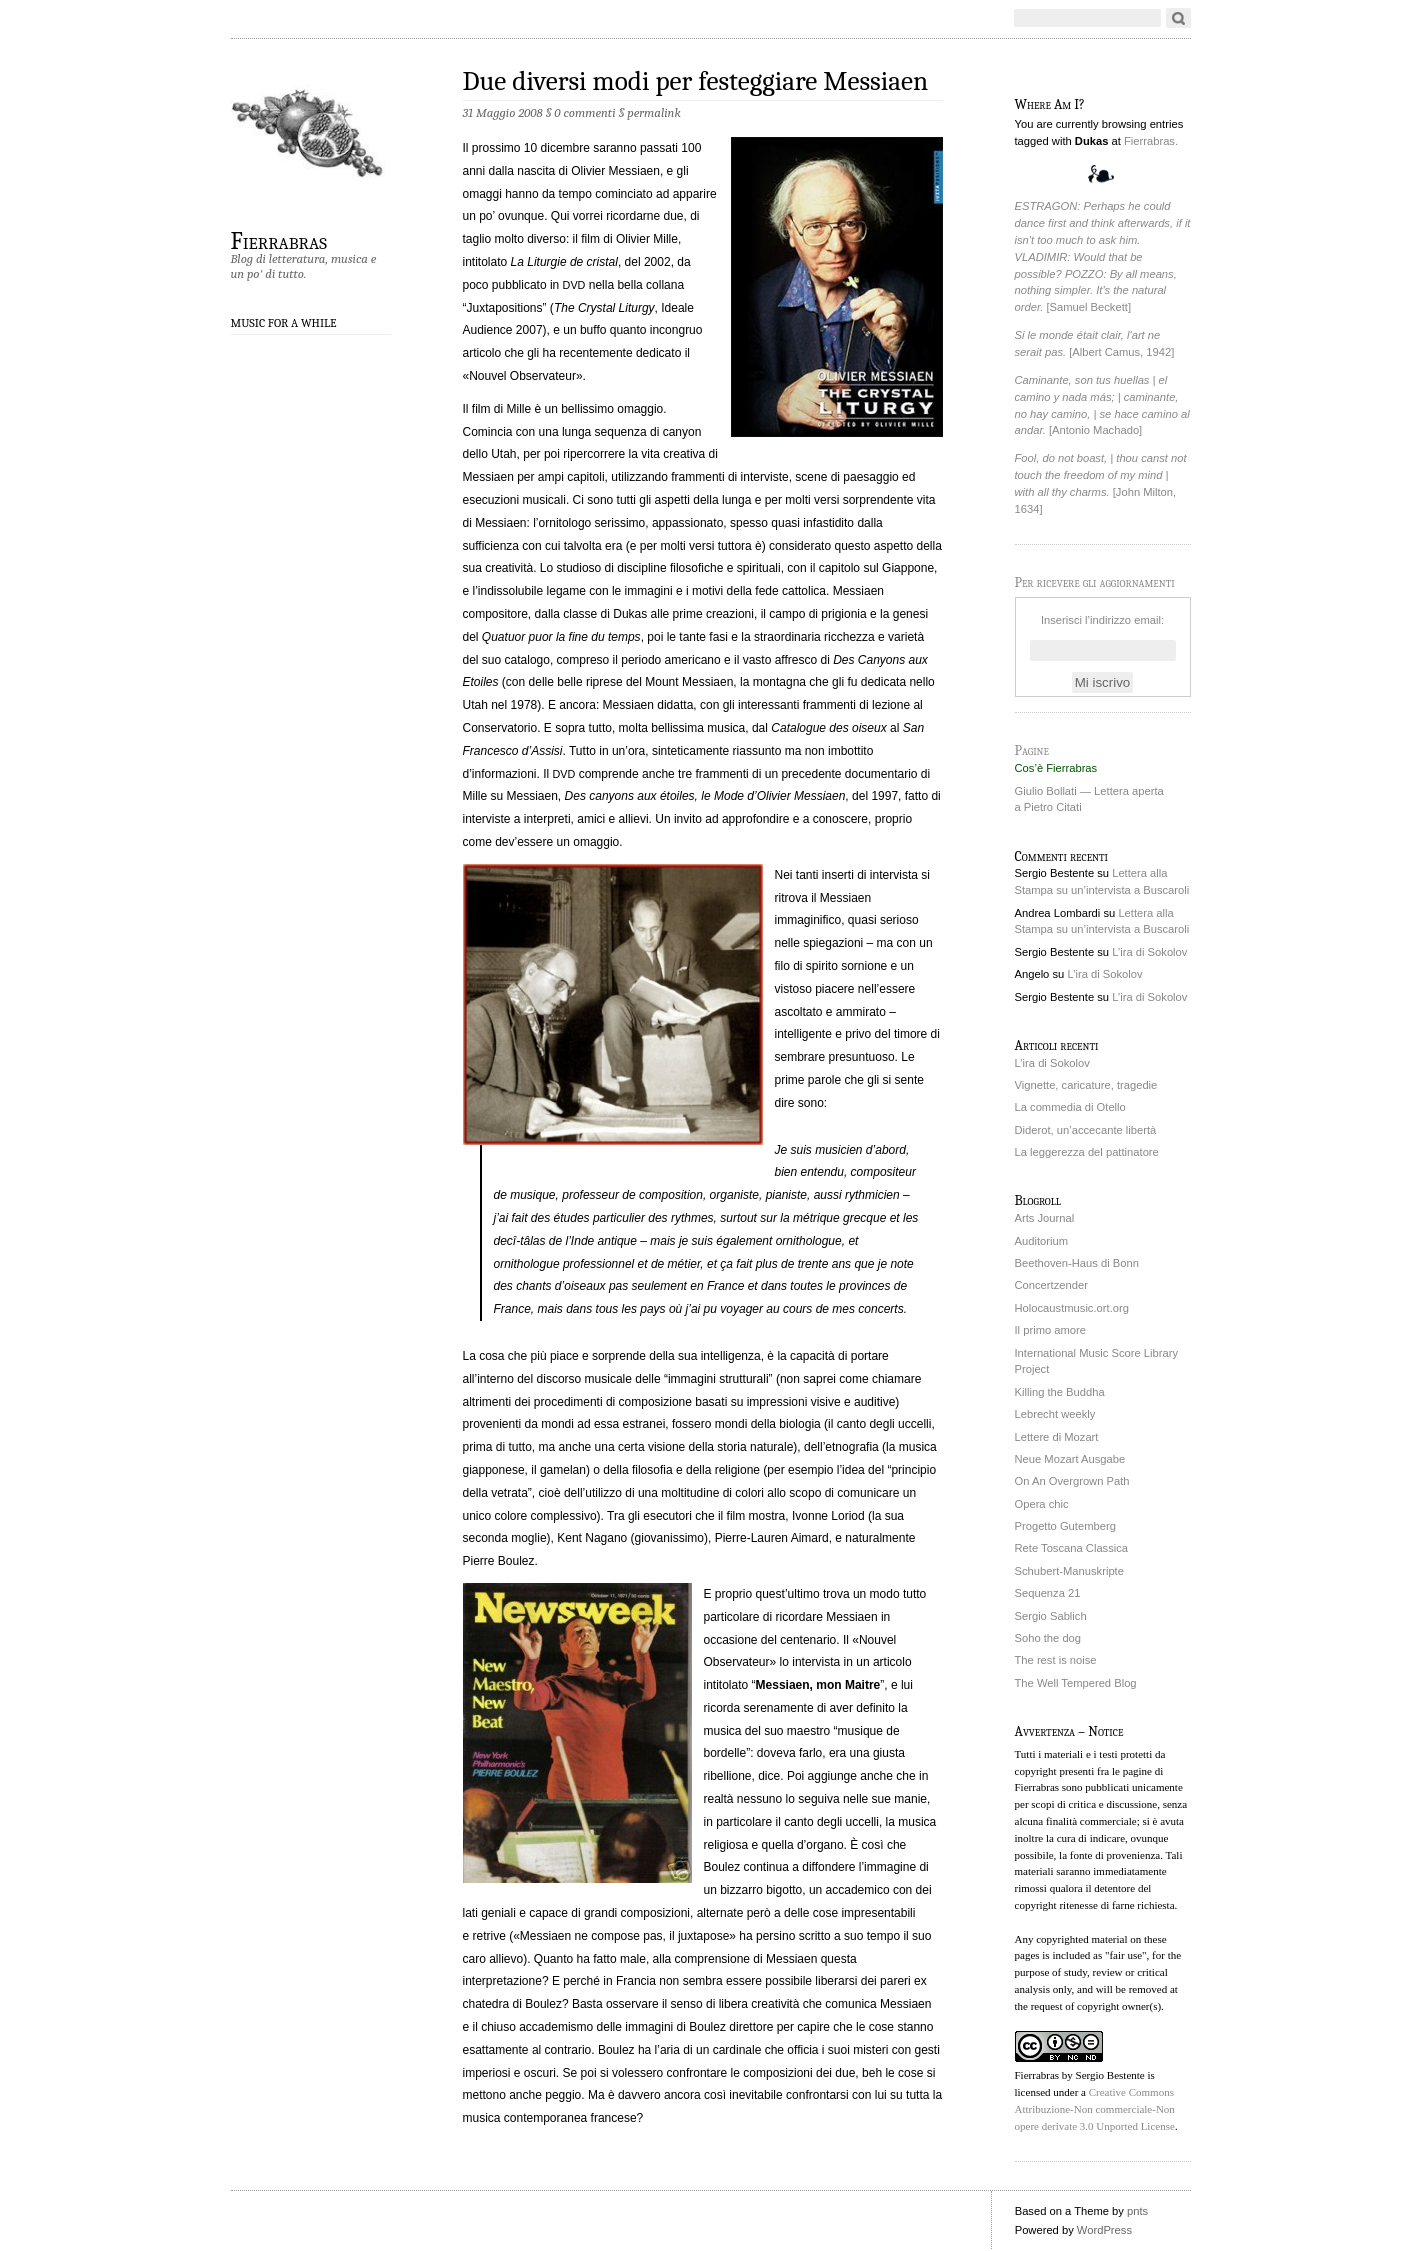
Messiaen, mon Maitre (818, 1685)
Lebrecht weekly (1055, 1414)
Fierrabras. (1151, 141)
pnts (1137, 2211)
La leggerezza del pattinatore (1087, 1152)
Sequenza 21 (1048, 1593)
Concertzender (1051, 1285)
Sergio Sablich (1051, 1616)
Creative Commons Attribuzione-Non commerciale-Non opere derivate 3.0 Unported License (1095, 2109)
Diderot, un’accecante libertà (1086, 1130)
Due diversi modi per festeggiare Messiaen (696, 81)
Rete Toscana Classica (1072, 1548)
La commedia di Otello (1070, 1107)
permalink (653, 112)
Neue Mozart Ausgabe (1070, 1459)
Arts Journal (1045, 1218)
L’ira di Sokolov (1149, 952)
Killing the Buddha (1060, 1392)
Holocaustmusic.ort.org (1072, 1308)
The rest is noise (1056, 1660)
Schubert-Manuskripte (1069, 1571)
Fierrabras (279, 240)
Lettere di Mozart (1057, 1437)
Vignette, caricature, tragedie (1086, 1085)
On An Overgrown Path (1072, 1481)
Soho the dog (1048, 1638)
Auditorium (1041, 1241)
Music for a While (284, 323)
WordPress (1104, 2230)
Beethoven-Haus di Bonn (1077, 1263)
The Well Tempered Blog (1076, 1683)
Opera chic (1042, 1504)
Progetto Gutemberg (1065, 1526)
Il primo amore (1051, 1330)
